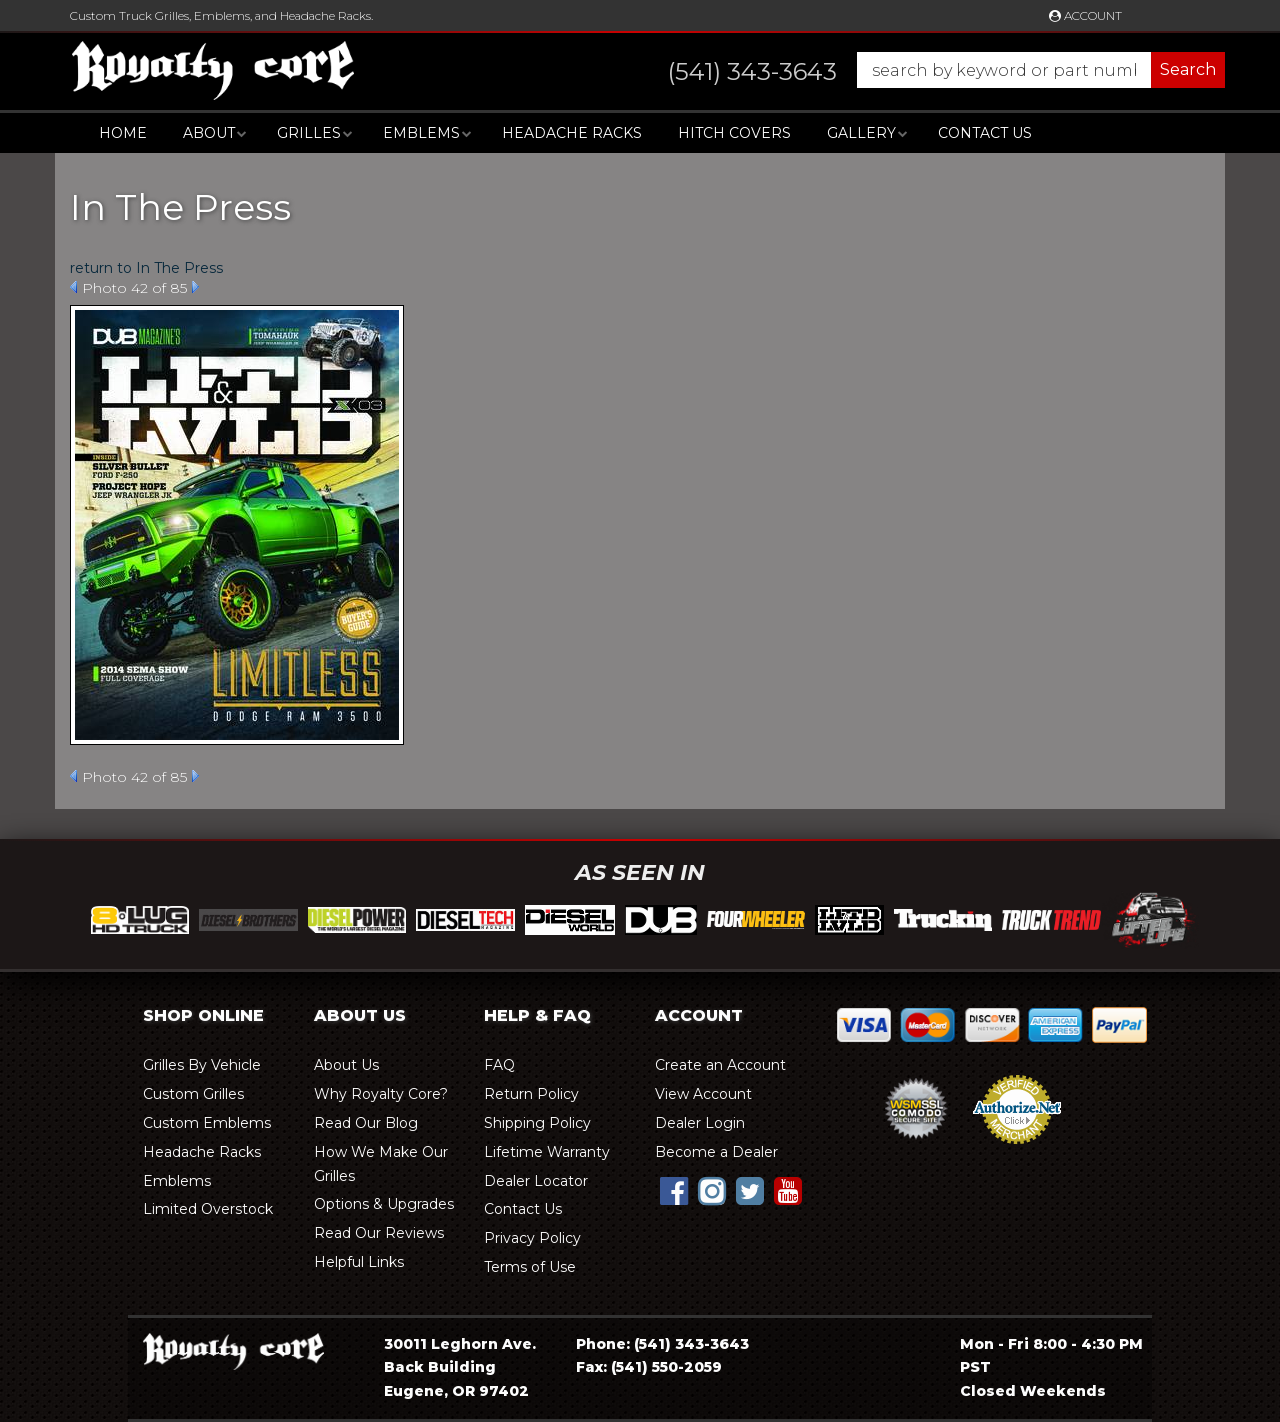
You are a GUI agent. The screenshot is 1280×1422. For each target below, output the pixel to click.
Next (195, 287)
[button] (926, 70)
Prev (73, 287)
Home (123, 133)
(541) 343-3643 (691, 1344)
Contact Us (985, 133)
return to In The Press (146, 268)
